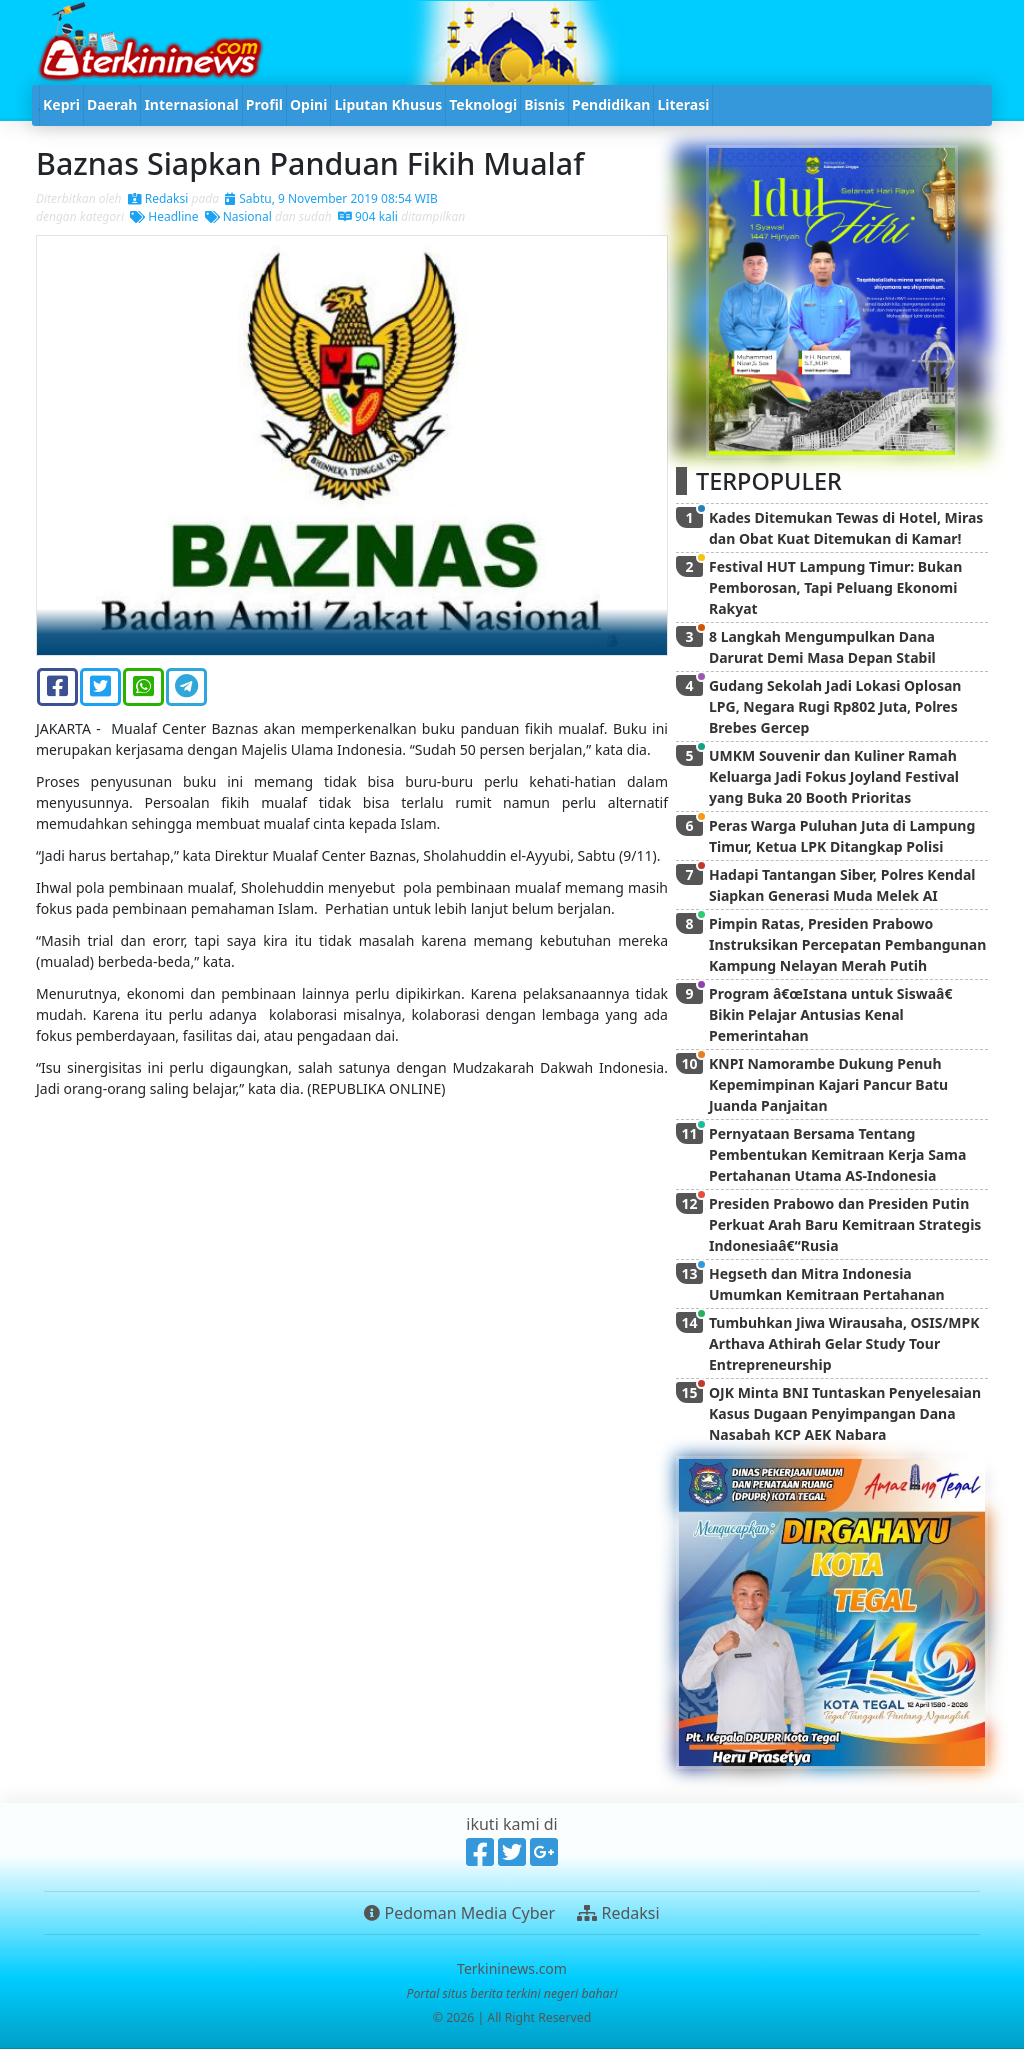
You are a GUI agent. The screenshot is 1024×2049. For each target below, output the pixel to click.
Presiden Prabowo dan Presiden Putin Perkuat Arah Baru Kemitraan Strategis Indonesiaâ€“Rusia (845, 1224)
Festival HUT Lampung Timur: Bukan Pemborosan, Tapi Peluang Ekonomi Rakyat (835, 587)
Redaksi (158, 198)
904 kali (368, 216)
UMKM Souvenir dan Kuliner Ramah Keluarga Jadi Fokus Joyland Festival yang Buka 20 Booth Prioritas (834, 776)
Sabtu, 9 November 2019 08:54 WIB (331, 198)
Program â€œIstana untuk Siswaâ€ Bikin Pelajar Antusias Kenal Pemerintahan (834, 1014)
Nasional (238, 216)
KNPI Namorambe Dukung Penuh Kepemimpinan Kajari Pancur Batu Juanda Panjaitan (828, 1084)
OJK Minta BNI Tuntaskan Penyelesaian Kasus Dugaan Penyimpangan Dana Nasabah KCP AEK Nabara (845, 1413)
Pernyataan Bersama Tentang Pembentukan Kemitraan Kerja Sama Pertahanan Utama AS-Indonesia (837, 1154)
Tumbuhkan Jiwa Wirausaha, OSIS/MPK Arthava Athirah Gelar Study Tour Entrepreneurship (844, 1343)
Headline (164, 216)
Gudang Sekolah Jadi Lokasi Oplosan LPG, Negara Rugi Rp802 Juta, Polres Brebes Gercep (835, 706)
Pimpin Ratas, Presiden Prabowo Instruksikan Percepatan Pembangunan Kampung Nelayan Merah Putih (847, 944)
